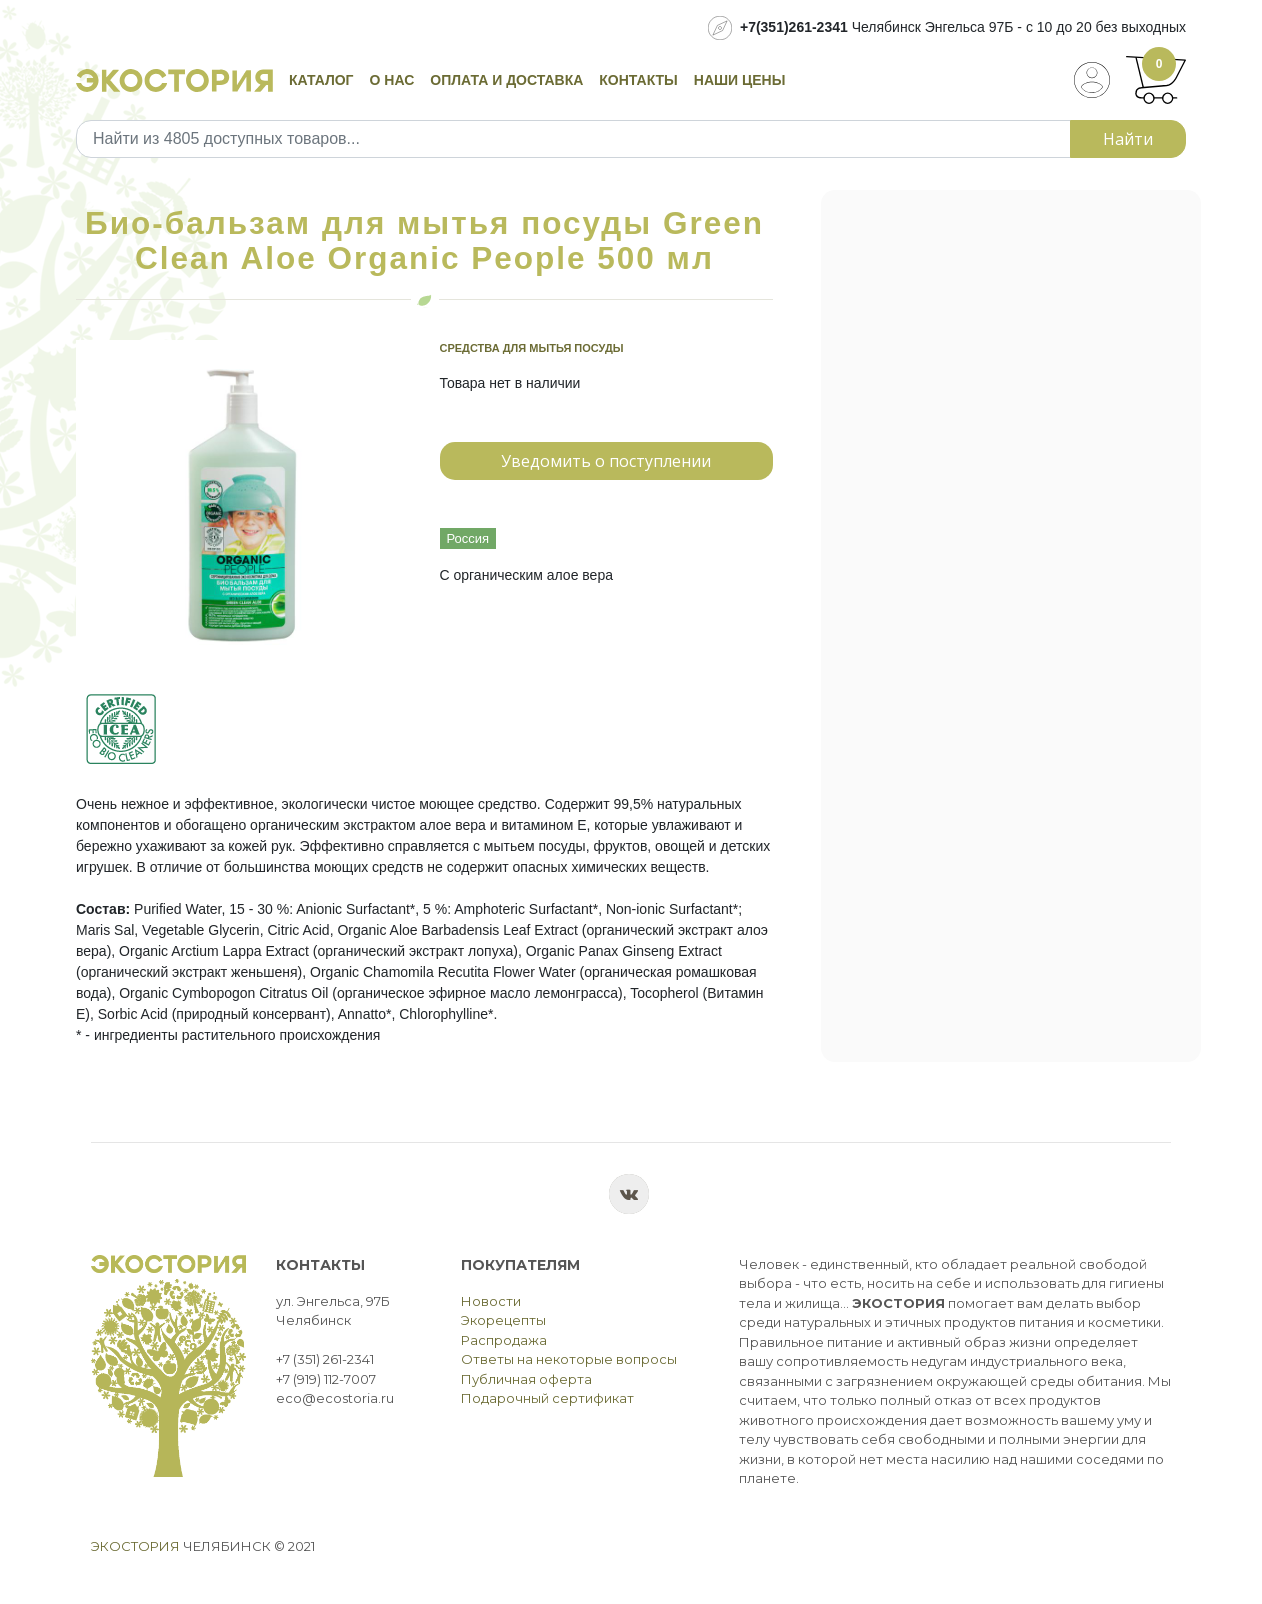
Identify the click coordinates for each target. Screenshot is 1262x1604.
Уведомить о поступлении (606, 461)
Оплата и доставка (506, 80)
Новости (491, 1301)
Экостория (135, 1546)
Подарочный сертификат (547, 1398)
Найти (1128, 139)
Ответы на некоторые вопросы (569, 1359)
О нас (392, 80)
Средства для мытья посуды (532, 348)
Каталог (321, 80)
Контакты (638, 80)
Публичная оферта (526, 1379)
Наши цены (740, 80)
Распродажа (504, 1340)
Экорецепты (503, 1320)
